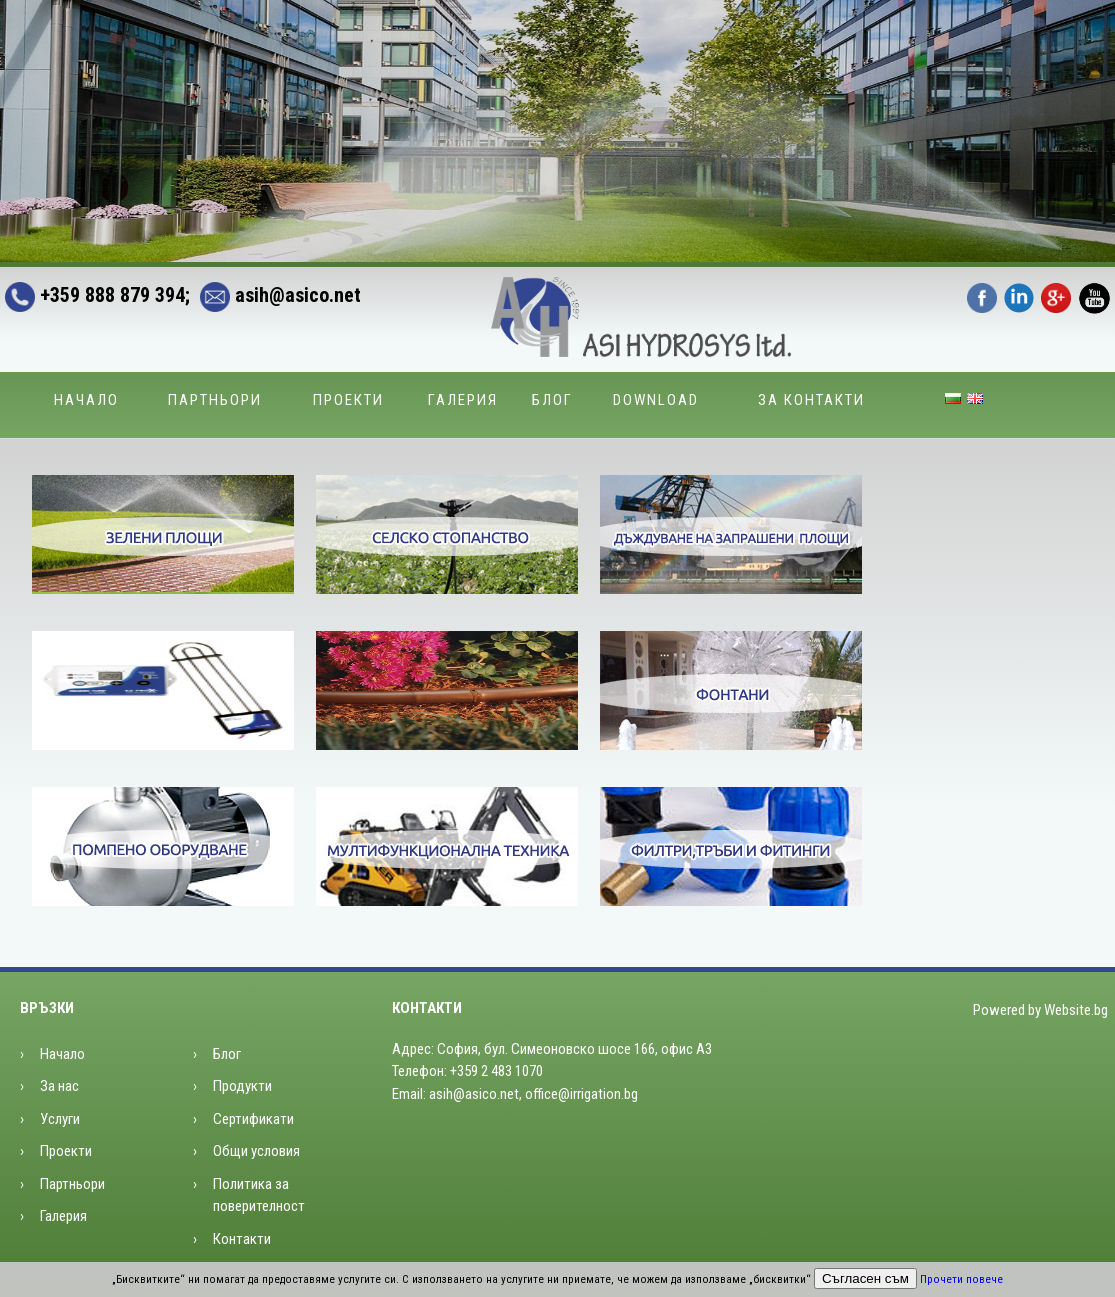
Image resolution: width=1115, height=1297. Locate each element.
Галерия (463, 400)
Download (656, 400)
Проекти (348, 400)
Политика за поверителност (259, 1195)
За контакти (811, 400)
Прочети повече (961, 1279)
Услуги (60, 1119)
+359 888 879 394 (95, 295)
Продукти (242, 1086)
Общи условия (256, 1151)
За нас (59, 1086)
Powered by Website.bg (1040, 1010)
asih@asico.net (275, 295)
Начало (86, 400)
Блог (552, 400)
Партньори (215, 400)
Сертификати (253, 1119)
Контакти (242, 1239)
